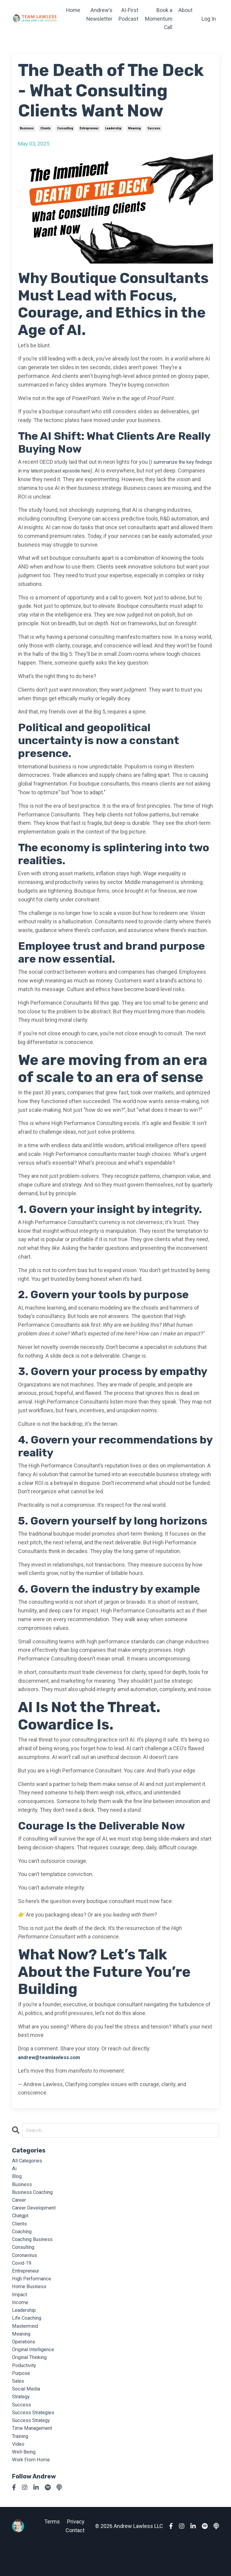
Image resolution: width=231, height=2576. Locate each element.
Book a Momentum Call (159, 19)
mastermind (26, 2343)
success (153, 128)
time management (34, 2455)
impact (20, 2308)
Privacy (76, 2552)
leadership (113, 128)
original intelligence (35, 2369)
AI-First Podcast (129, 14)
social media (27, 2412)
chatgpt (21, 2222)
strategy (22, 2421)
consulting (65, 128)
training (21, 2464)
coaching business (35, 2248)
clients (45, 128)
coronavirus (26, 2265)
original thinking (31, 2377)
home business (31, 2300)
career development (36, 2213)
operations (25, 2360)
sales (18, 2403)
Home (72, 10)
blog (17, 2179)
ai (14, 2170)
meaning (134, 128)
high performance (34, 2291)
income (21, 2317)
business (27, 128)
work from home (33, 2490)
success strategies (35, 2438)
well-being (25, 2481)
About (186, 10)
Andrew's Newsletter (99, 14)
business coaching (35, 2196)
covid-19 (22, 2274)
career (20, 2204)
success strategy (33, 2446)
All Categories (28, 2161)
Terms (52, 2552)
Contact (75, 2561)
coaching (23, 2239)
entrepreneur (89, 128)
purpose (22, 2395)
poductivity (25, 2386)
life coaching (28, 2334)
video (19, 2472)
